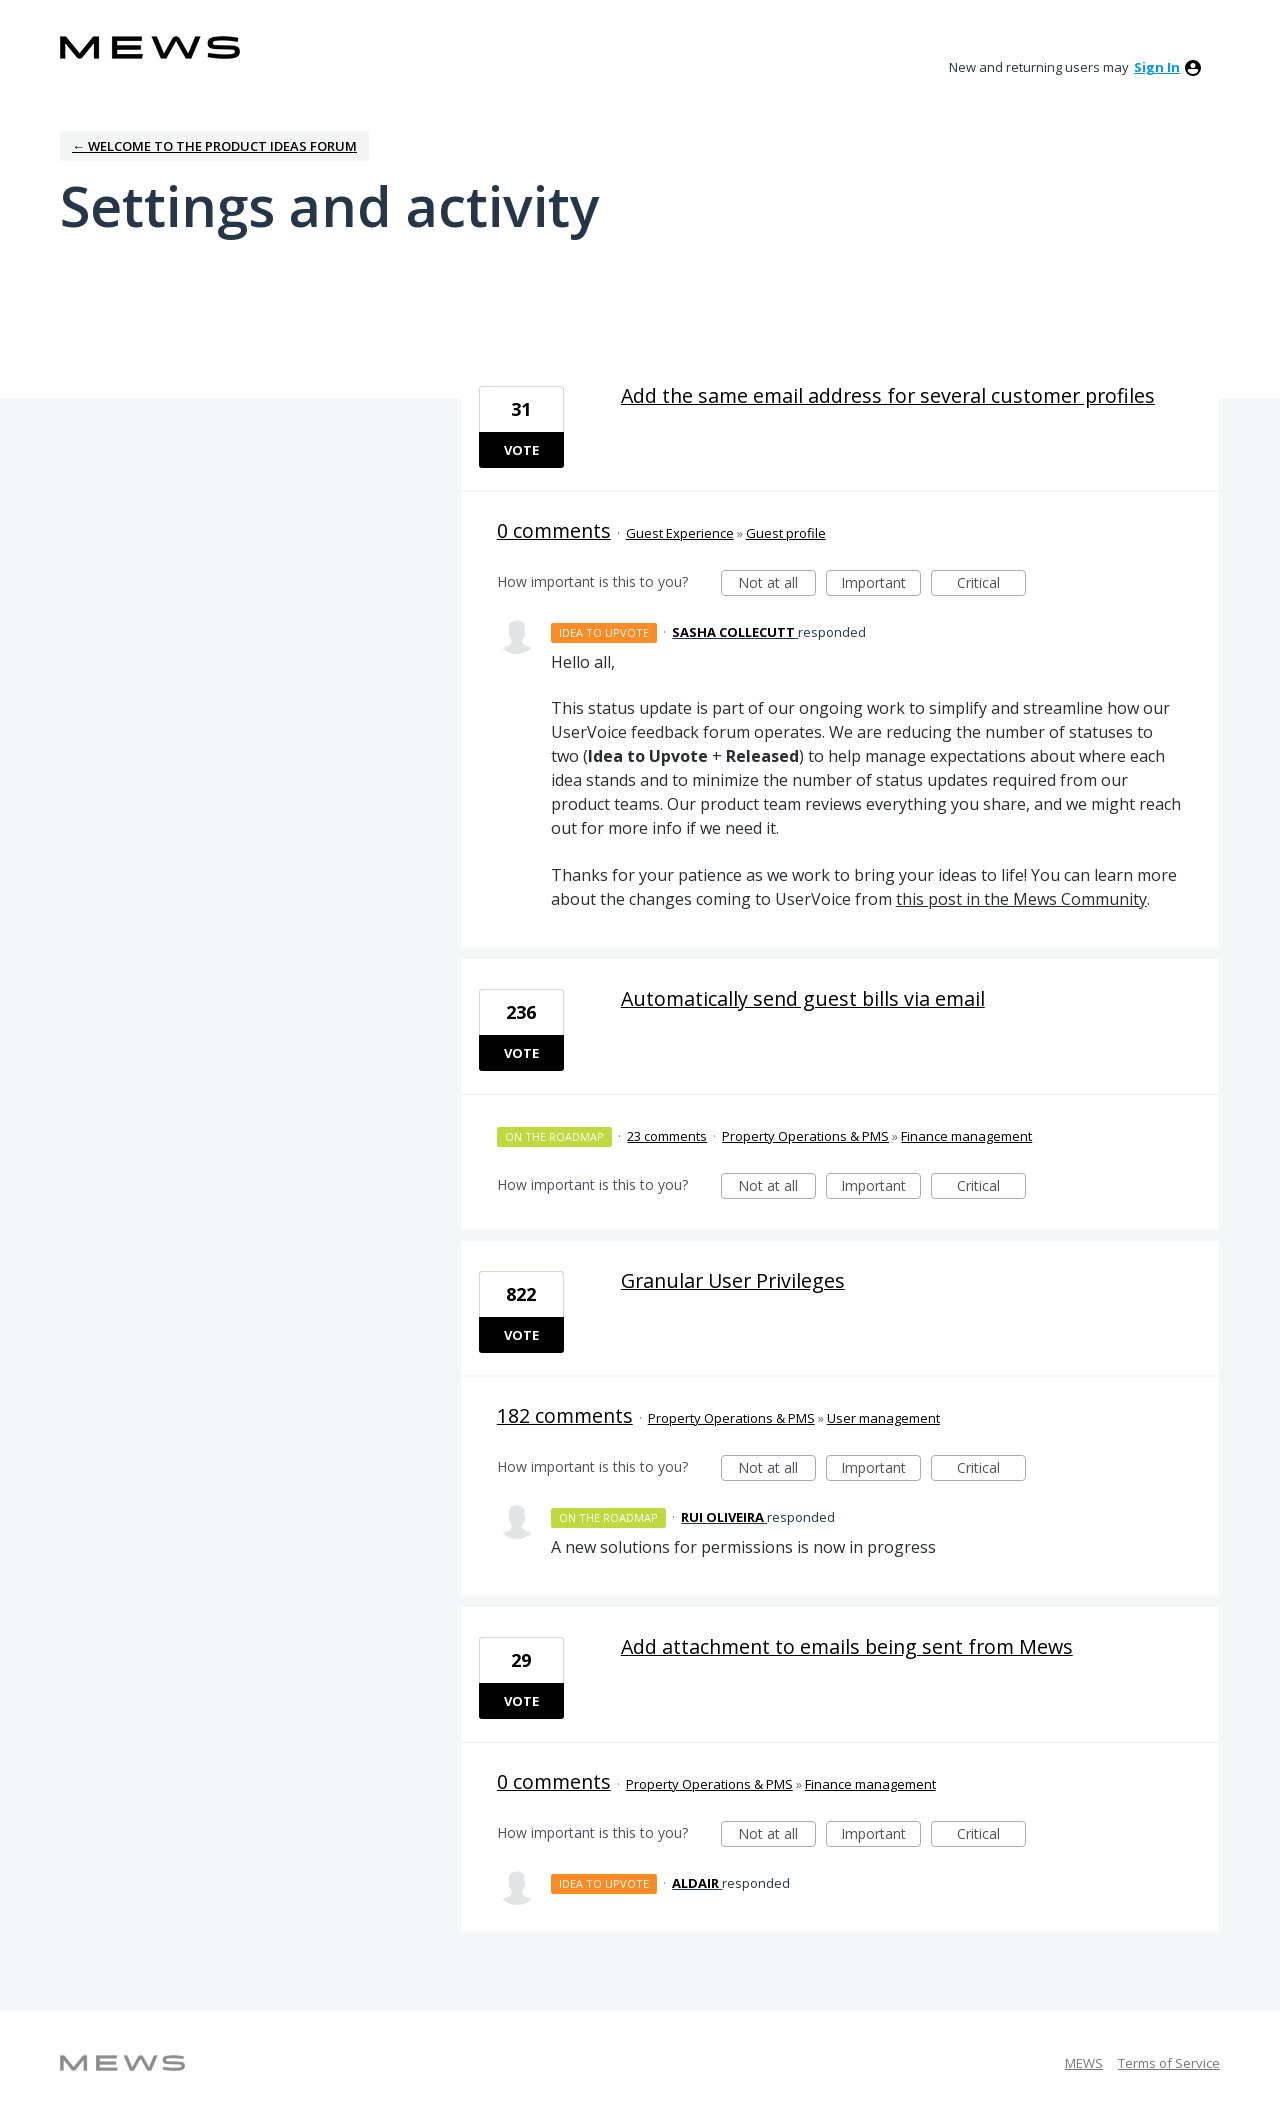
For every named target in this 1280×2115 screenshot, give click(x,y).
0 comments (554, 530)
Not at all (777, 584)
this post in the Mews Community (1021, 899)
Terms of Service (1169, 2063)
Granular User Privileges (733, 1280)
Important (881, 584)
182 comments (565, 1415)
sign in (1157, 67)
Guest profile (786, 533)
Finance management (966, 1136)
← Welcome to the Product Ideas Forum (214, 146)
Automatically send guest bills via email (803, 998)
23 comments (667, 1136)
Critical (991, 584)
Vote (521, 450)
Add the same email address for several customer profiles (888, 395)
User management (883, 1418)
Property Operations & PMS (805, 1136)
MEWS (1084, 2063)
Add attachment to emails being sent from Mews (847, 1646)
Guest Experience (680, 533)
